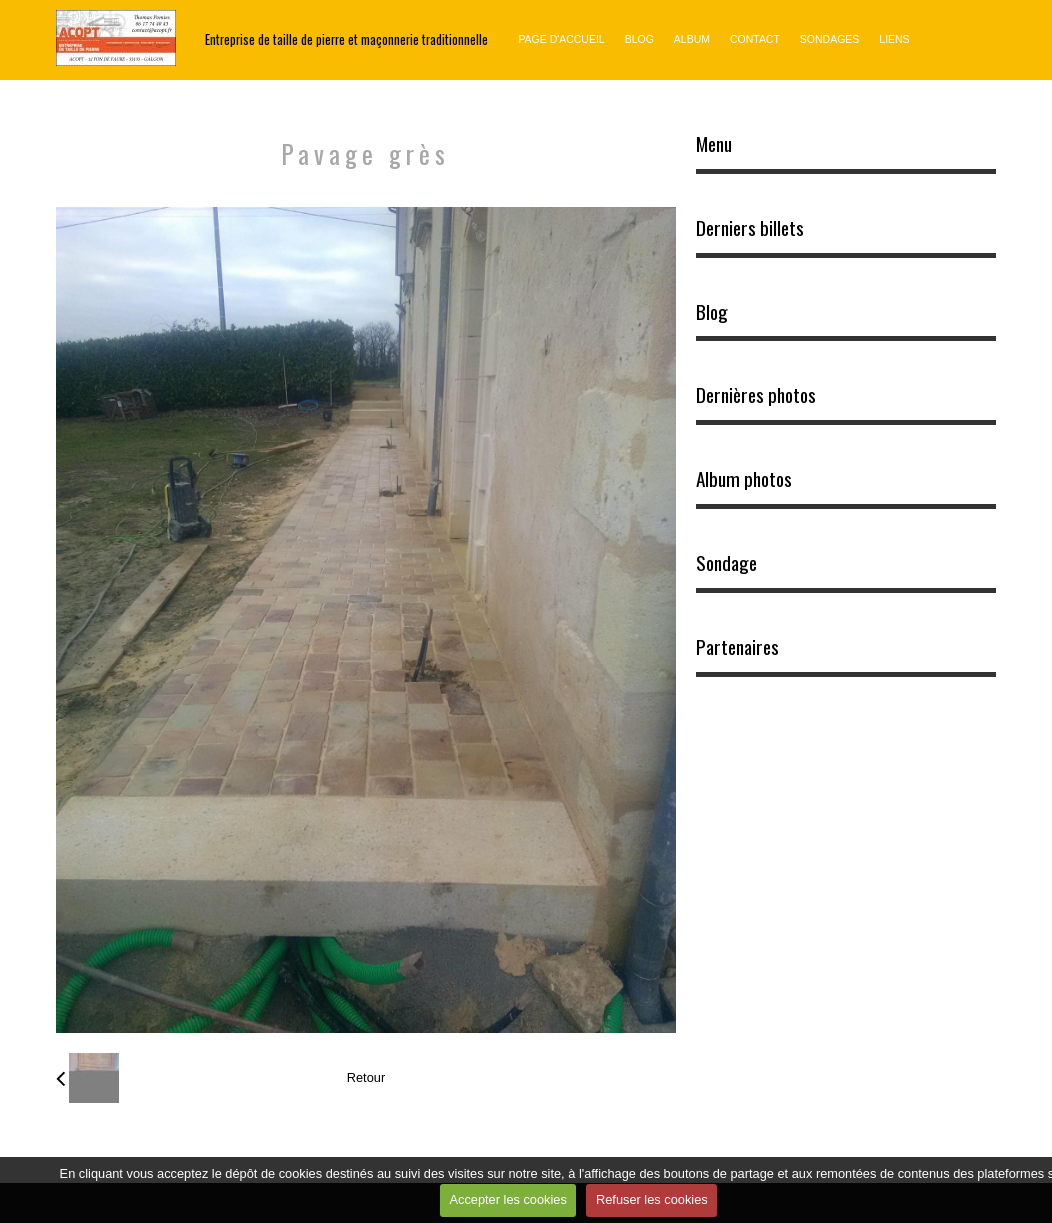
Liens (894, 39)
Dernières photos (756, 395)
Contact (755, 39)
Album (692, 39)
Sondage (726, 563)
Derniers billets (750, 228)
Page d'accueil (561, 39)
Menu (714, 144)
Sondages (829, 39)
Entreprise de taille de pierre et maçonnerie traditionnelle (346, 39)
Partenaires (737, 647)
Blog (639, 39)
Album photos (744, 479)
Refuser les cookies (652, 1199)
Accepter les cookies (508, 1199)
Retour (366, 1077)
